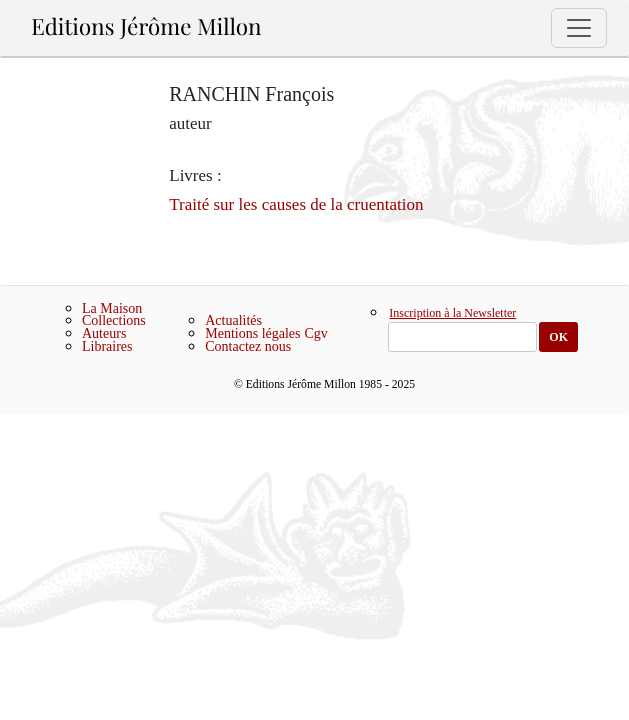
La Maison (112, 308)
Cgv (316, 333)
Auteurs (104, 333)
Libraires (107, 346)
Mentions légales (252, 333)
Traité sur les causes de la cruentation (296, 204)
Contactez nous (248, 346)
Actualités (233, 320)
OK (558, 337)
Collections (114, 320)
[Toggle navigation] (579, 28)
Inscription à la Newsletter (452, 314)
